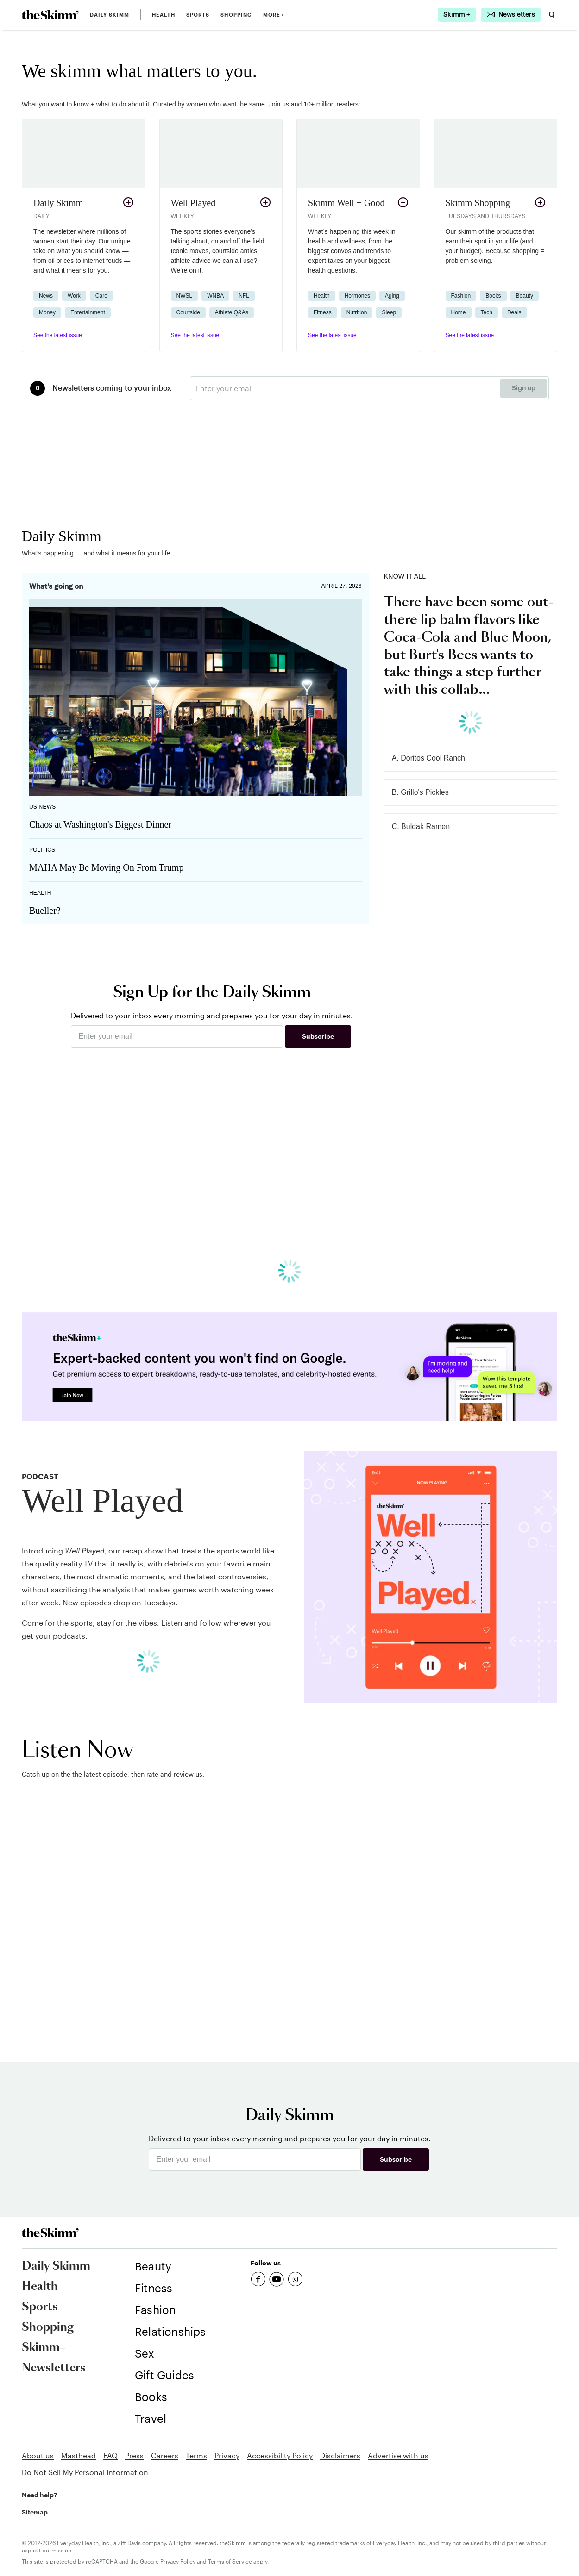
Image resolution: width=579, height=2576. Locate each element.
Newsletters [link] (54, 2368)
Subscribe (318, 1036)
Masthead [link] (78, 2455)
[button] (83, 235)
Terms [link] (196, 2455)
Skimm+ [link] (44, 2347)
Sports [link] (198, 15)
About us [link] (38, 2455)
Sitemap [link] (35, 2512)
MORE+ (273, 15)
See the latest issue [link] (57, 335)
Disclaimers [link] (340, 2455)
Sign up (523, 388)
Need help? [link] (39, 2495)
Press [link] (134, 2455)
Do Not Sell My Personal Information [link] (85, 2472)
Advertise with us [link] (398, 2455)
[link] (50, 14)
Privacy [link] (226, 2455)
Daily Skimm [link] (109, 15)
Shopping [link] (236, 15)
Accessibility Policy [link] (280, 2455)
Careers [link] (164, 2455)
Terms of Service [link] (230, 2561)
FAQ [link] (110, 2455)
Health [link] (163, 15)
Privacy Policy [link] (177, 2561)
